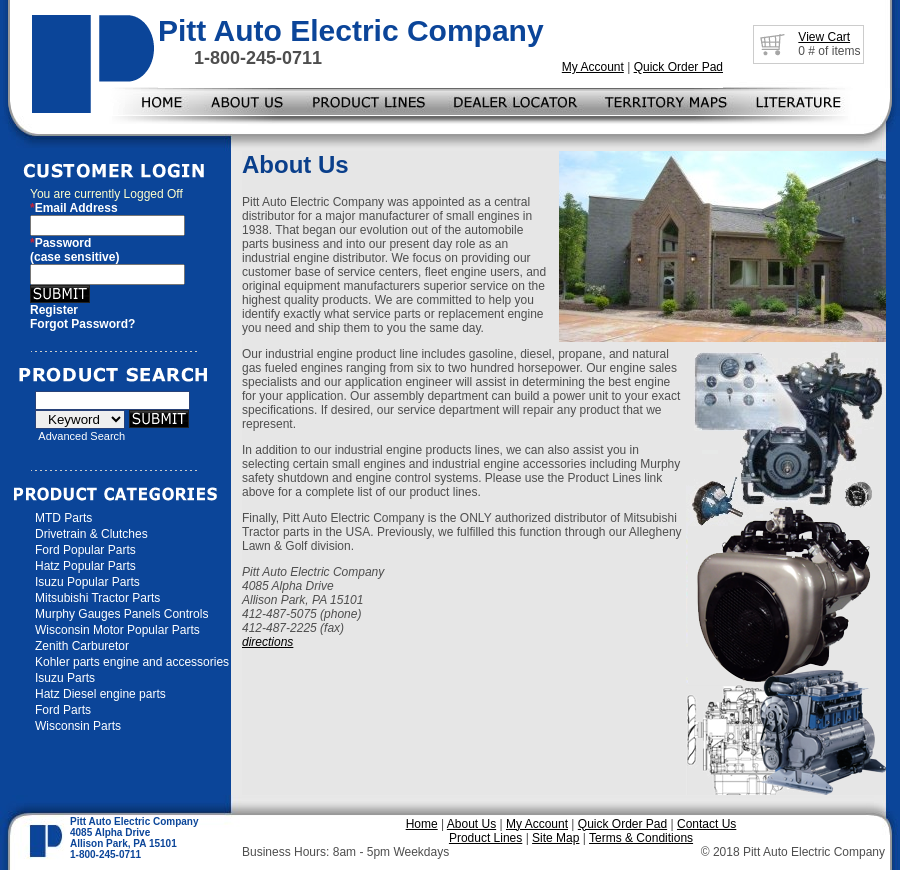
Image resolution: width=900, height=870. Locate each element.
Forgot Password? (82, 324)
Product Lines (485, 838)
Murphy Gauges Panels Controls (121, 614)
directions (267, 642)
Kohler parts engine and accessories (132, 662)
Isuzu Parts (65, 678)
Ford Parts (63, 710)
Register (54, 310)
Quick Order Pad (678, 67)
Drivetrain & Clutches (91, 534)
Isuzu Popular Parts (87, 582)
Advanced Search (81, 436)
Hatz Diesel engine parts (100, 694)
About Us (471, 824)
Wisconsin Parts (78, 726)
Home (422, 824)
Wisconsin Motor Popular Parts (117, 630)
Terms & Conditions (641, 838)
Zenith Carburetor (82, 646)
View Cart (824, 37)
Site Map (555, 838)
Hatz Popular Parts (85, 566)
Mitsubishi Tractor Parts (97, 598)
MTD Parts (63, 518)
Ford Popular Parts (85, 550)
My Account (593, 67)
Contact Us (706, 824)
